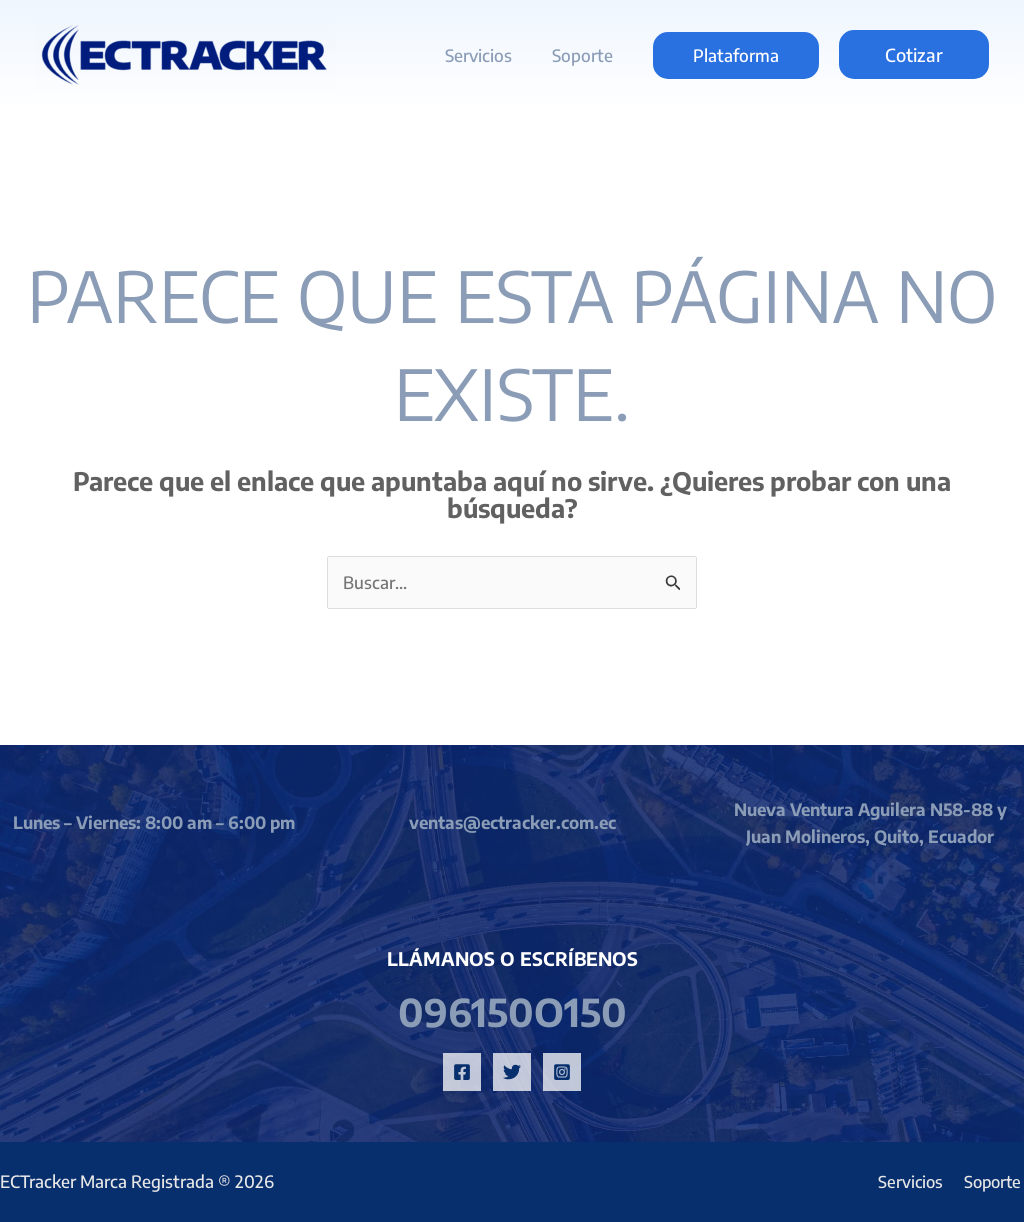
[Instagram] (562, 1072)
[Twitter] (512, 1072)
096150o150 (512, 1011)
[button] (736, 55)
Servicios (487, 55)
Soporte (585, 55)
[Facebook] (462, 1072)
